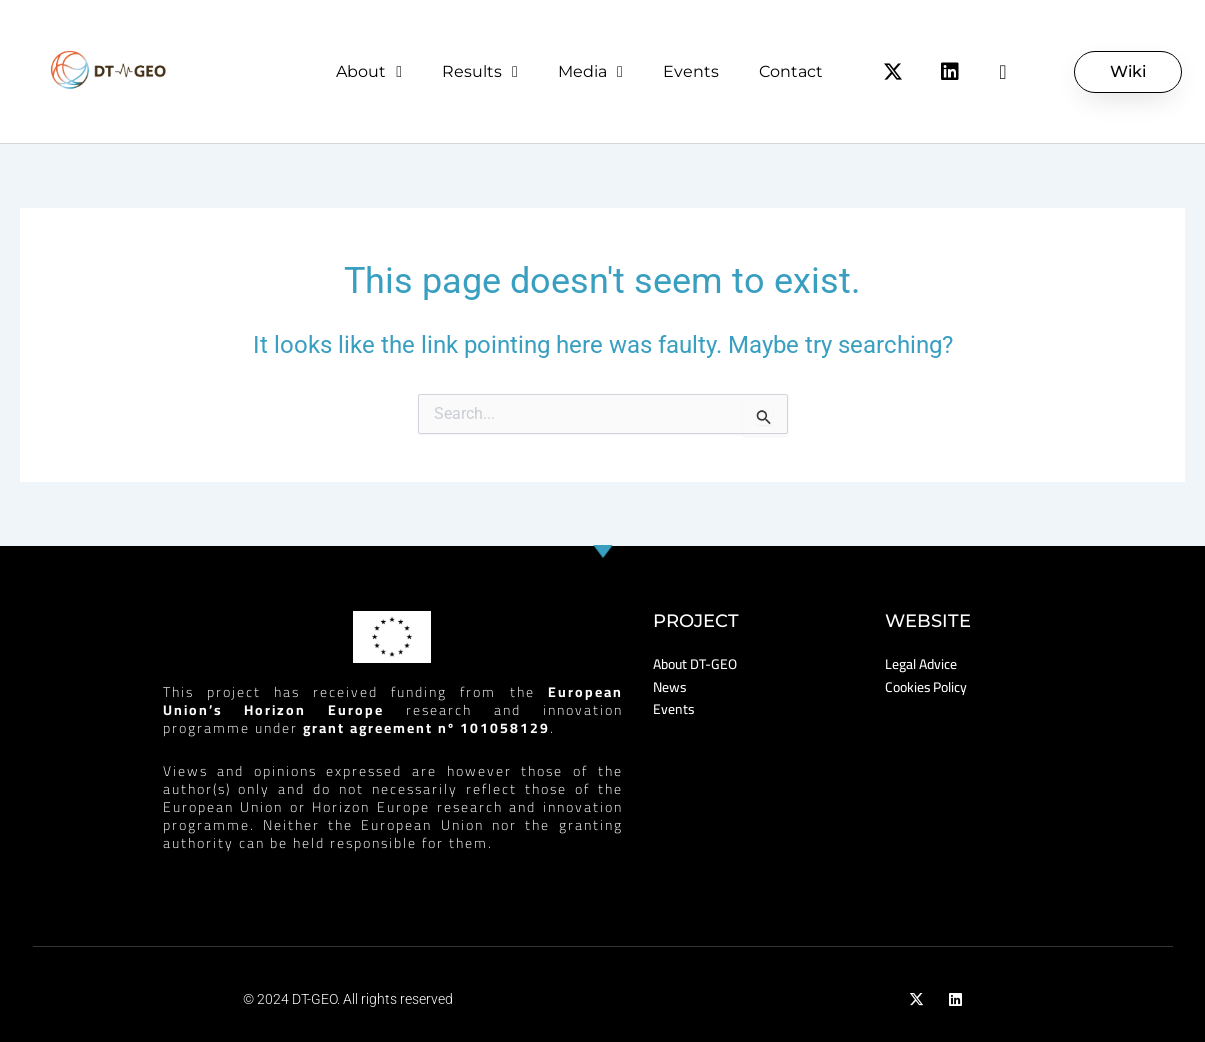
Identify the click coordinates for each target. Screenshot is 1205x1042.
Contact (791, 71)
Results (480, 72)
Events (691, 71)
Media (590, 72)
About (369, 72)
